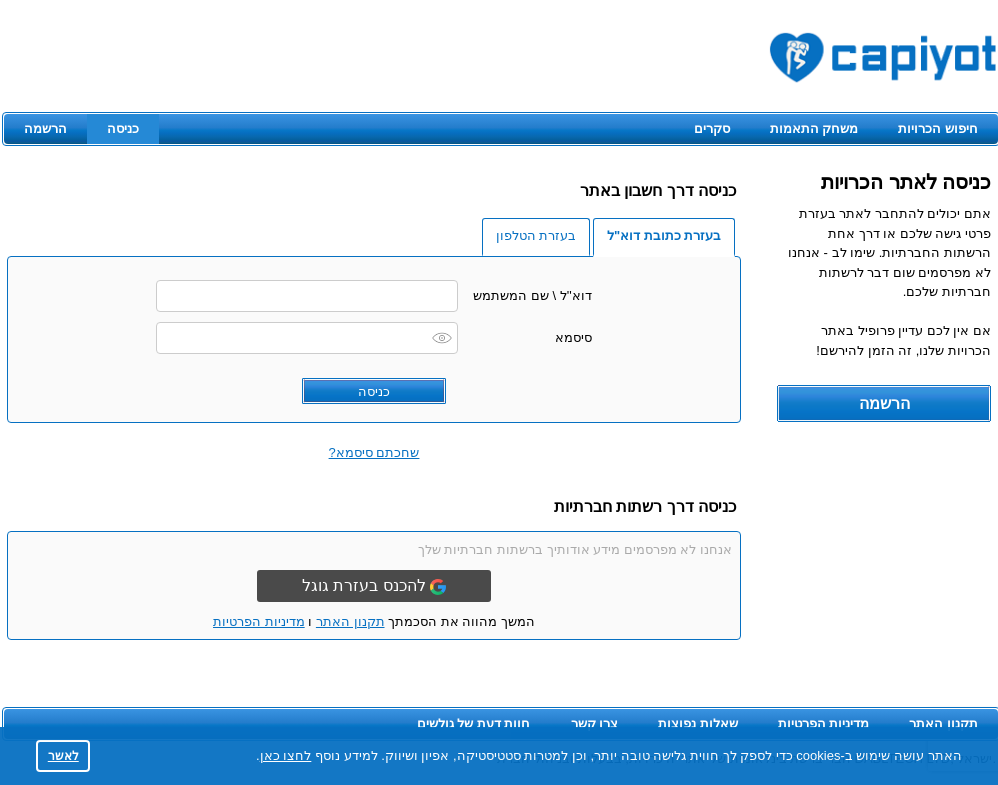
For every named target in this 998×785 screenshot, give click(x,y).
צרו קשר (595, 723)
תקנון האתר (350, 621)
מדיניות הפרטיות (259, 621)
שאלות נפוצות (698, 723)
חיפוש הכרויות (938, 128)
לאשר (63, 755)
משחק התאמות (814, 128)
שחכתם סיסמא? (374, 452)
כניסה (123, 128)
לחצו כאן (286, 755)
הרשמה (45, 128)
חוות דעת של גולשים (474, 723)
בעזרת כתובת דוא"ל (664, 235)
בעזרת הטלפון (536, 235)
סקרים (712, 128)
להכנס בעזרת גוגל (374, 586)
